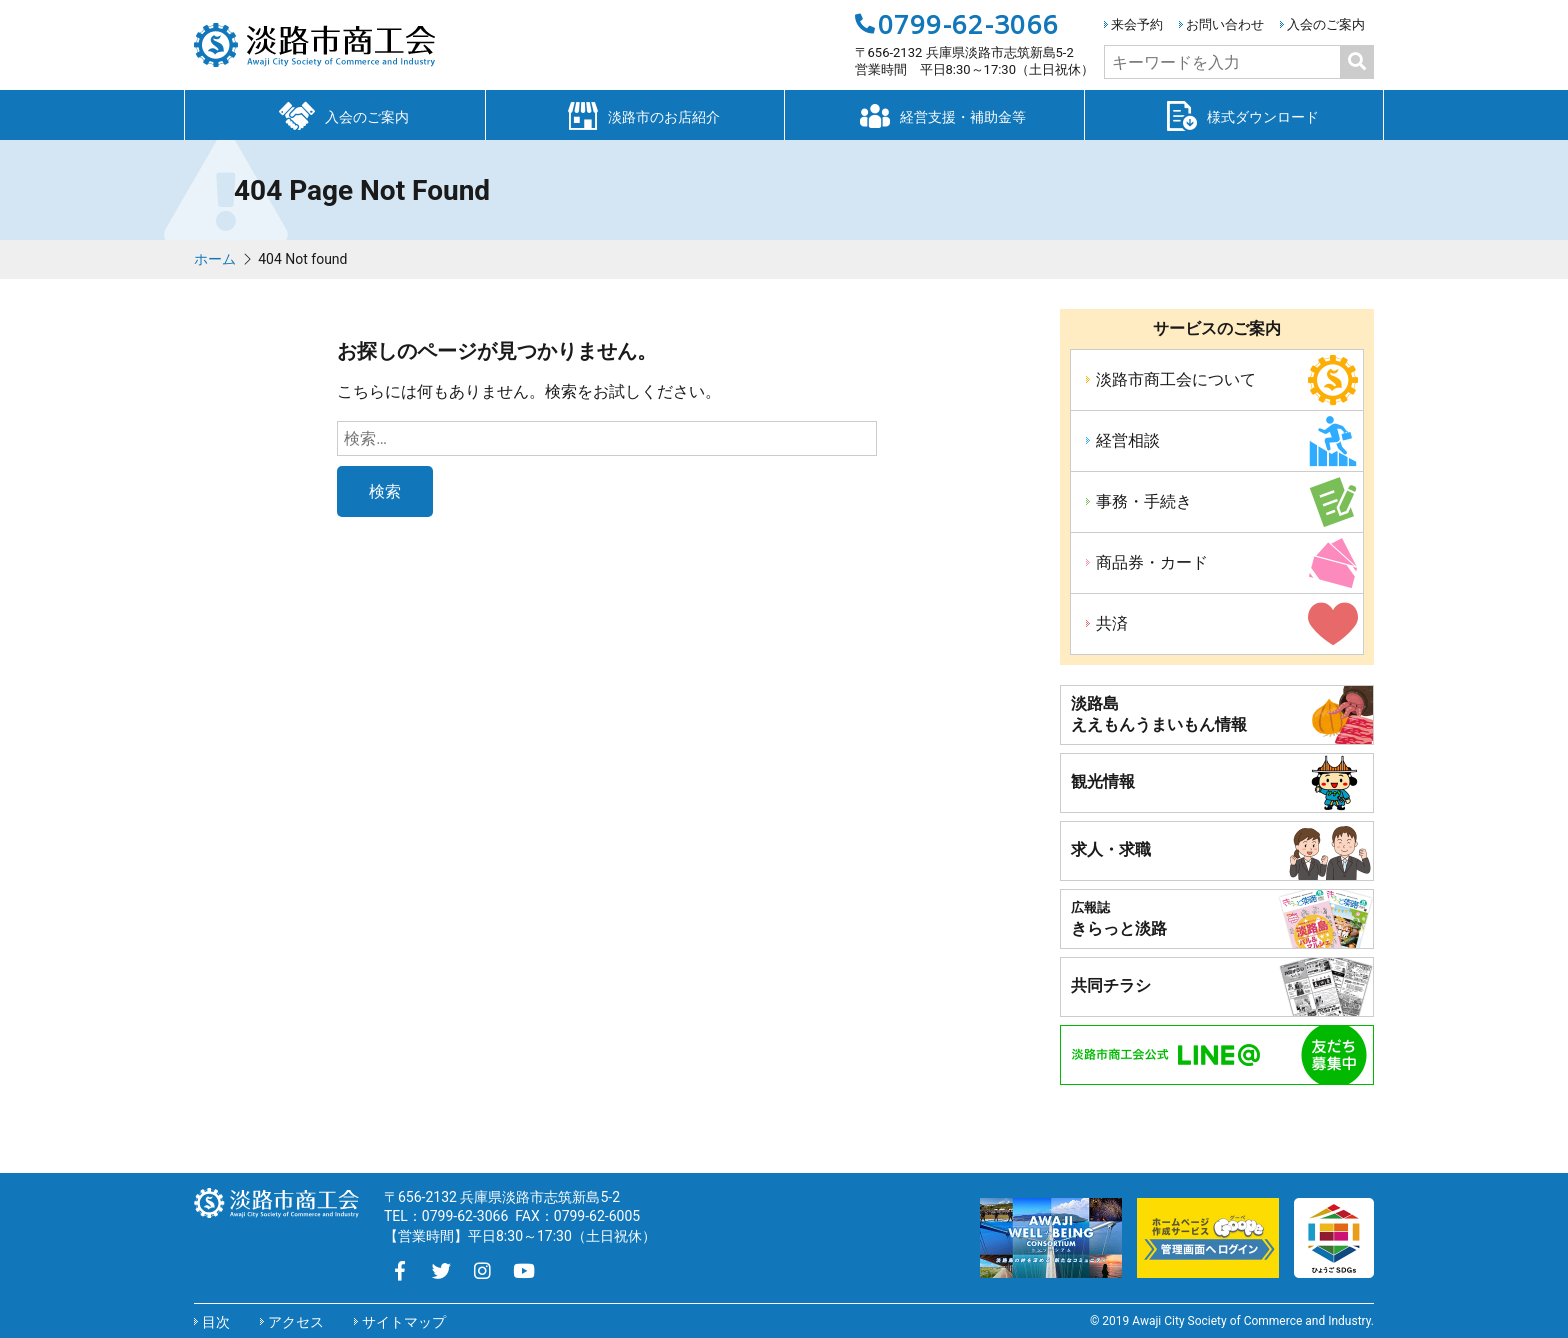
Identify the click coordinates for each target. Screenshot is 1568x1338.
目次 (216, 1322)
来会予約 (1137, 24)
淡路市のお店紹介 (635, 114)
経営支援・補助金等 (934, 114)
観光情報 (1103, 781)
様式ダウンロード (1234, 114)
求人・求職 (1111, 849)
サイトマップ (404, 1322)
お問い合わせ (1225, 24)
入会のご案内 (1326, 24)
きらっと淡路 (1119, 919)
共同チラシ (1111, 985)
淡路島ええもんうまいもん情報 (1159, 714)
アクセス (296, 1322)
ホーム (215, 259)
